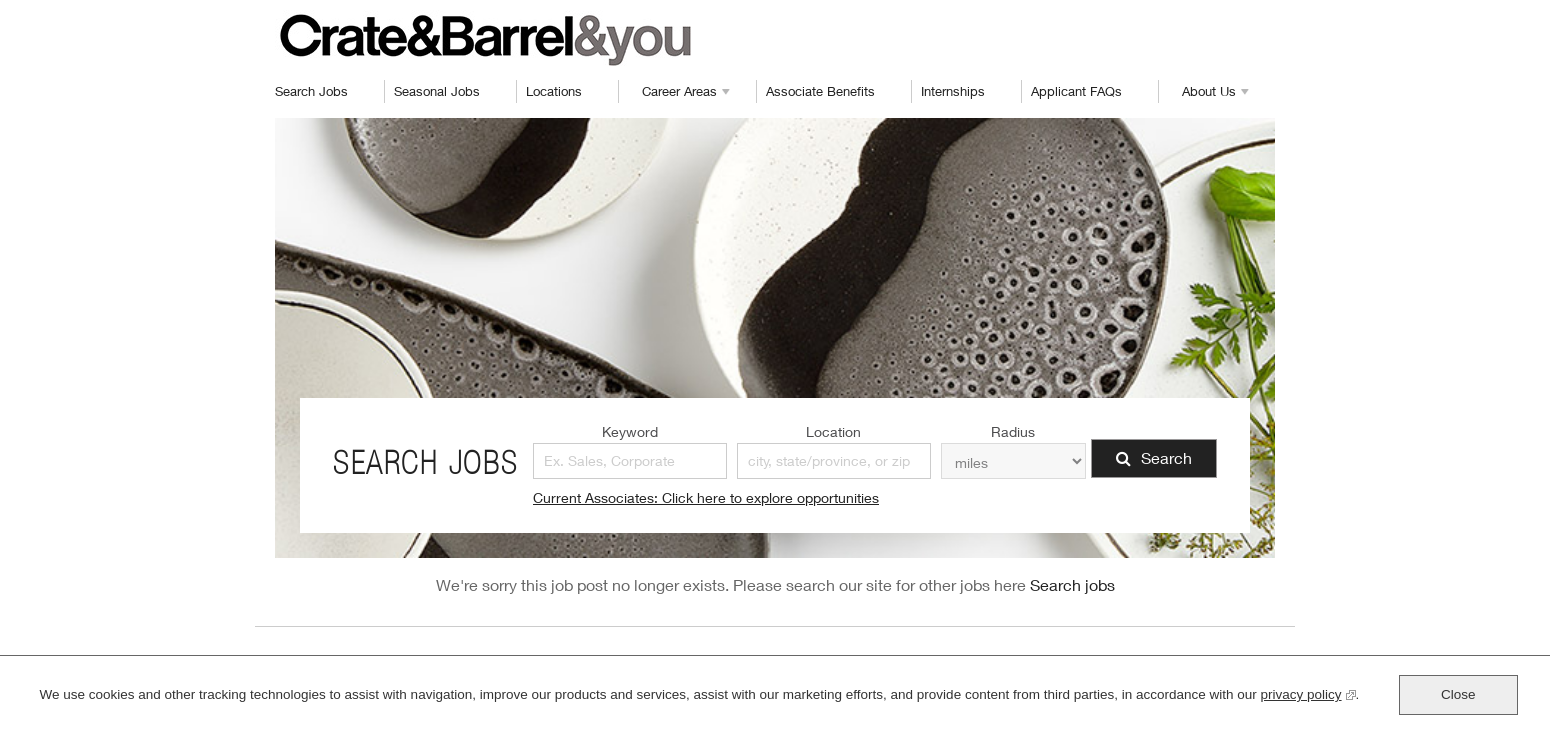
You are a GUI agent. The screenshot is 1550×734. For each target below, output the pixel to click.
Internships (953, 91)
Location (833, 431)
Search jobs (1072, 584)
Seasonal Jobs (437, 91)
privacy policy (1308, 692)
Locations (554, 91)
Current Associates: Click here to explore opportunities (706, 497)
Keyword (630, 431)
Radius (1013, 431)
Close (1458, 694)
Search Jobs (311, 91)
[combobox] (834, 461)
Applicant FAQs (1076, 91)
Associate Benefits (820, 91)
